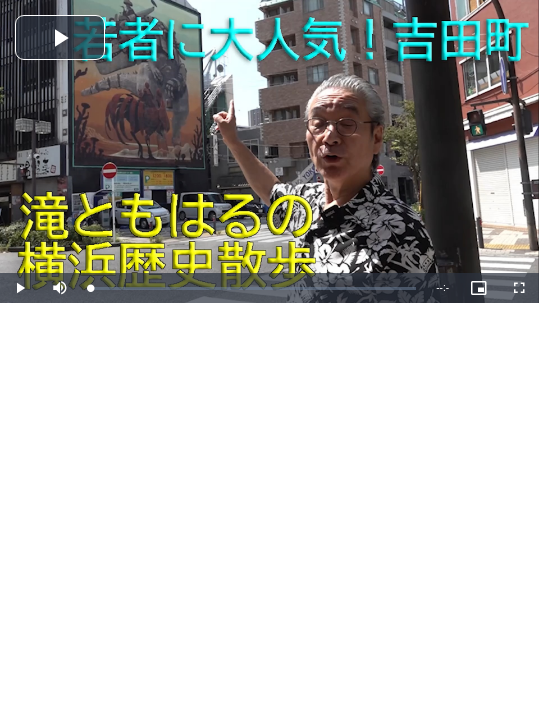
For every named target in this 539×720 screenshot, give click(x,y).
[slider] (253, 288)
